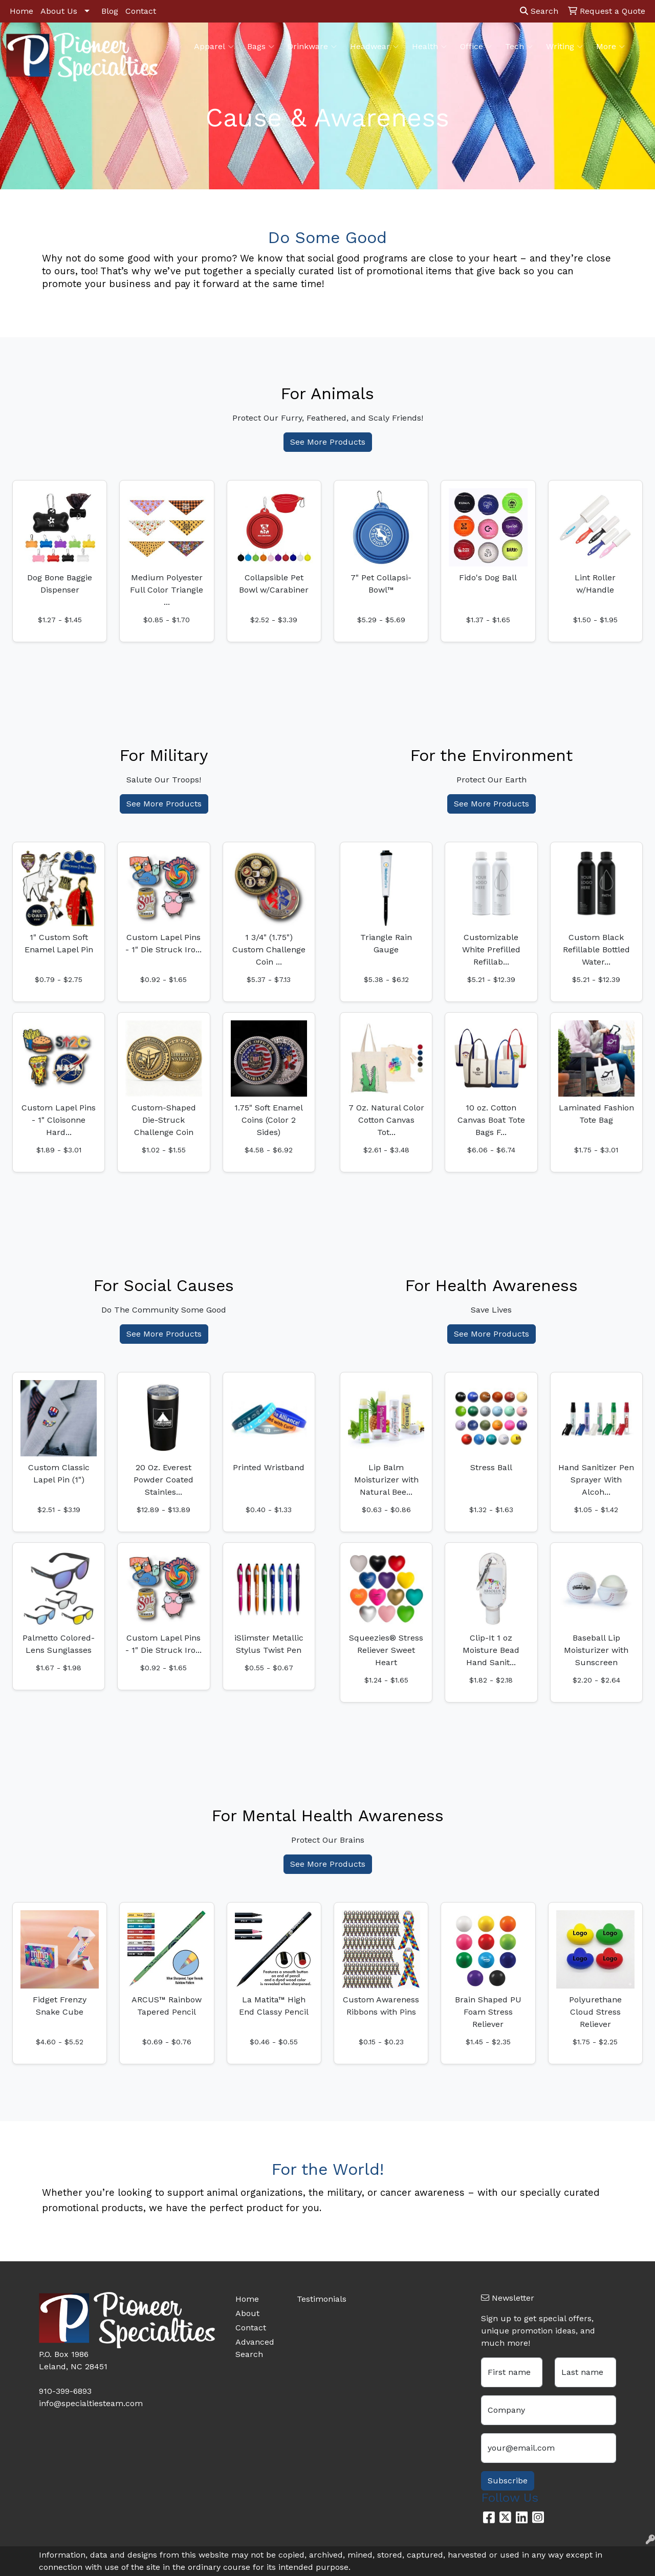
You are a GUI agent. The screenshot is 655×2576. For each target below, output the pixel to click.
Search (539, 11)
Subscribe (508, 2480)
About (247, 2313)
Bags (260, 46)
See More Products (327, 442)
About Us (58, 11)
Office (476, 46)
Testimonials (321, 2299)
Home (21, 11)
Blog (109, 11)
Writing (564, 46)
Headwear (374, 46)
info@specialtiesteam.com (91, 2403)
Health (429, 46)
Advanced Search (254, 2348)
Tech (519, 46)
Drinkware (312, 46)
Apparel (214, 46)
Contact (140, 11)
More (610, 46)
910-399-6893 (65, 2391)
